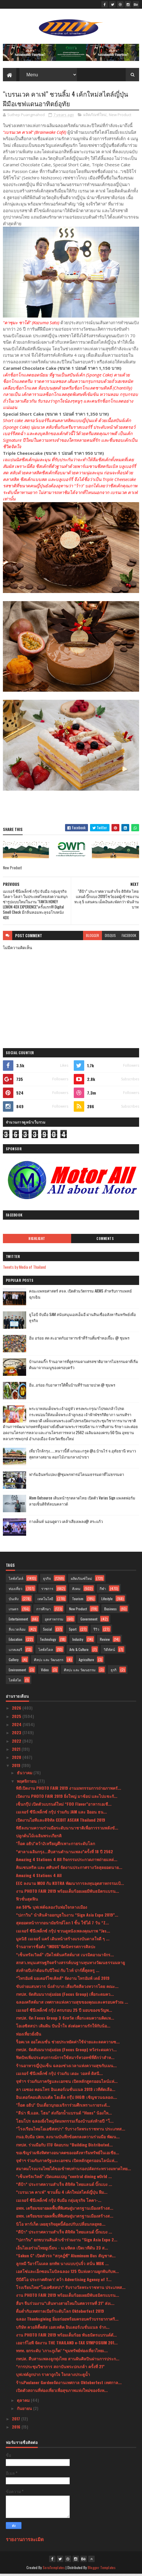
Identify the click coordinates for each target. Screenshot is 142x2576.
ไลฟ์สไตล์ (16, 1580)
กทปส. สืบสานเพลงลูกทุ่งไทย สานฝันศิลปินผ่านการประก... (67, 2360)
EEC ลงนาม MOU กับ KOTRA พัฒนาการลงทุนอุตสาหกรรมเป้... (70, 1885)
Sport (72, 1631)
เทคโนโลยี (45, 1600)
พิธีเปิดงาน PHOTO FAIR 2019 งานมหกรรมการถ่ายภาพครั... (68, 1790)
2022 (17, 1743)
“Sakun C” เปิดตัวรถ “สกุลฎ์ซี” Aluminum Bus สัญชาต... (66, 2257)
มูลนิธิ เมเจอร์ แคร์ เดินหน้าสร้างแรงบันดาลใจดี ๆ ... (62, 1940)
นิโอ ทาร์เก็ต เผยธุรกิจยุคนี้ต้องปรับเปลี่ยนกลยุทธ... (60, 2226)
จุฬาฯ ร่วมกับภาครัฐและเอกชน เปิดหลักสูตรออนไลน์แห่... (67, 2083)
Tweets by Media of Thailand (24, 1269)
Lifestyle (107, 1600)
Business (110, 1610)
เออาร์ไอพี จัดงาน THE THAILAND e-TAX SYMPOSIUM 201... (67, 2344)
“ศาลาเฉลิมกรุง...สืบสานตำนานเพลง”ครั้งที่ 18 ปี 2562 (64, 1853)
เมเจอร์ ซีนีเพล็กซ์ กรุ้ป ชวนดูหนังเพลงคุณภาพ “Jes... (63, 1933)
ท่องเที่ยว (15, 1590)
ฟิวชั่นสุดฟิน (27, 1901)
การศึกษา (43, 1610)
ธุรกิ (113, 1671)
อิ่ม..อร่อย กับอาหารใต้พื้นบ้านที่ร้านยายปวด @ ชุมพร (72, 1387)
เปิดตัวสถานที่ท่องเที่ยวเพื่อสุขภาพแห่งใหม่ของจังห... (62, 2392)
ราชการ (47, 1590)
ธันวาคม (25, 1774)
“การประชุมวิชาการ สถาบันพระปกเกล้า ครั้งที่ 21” (60, 2368)
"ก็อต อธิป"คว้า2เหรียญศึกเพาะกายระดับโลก (55, 1845)
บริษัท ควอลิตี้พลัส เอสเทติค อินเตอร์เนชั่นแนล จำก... (62, 2329)
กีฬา (103, 1590)
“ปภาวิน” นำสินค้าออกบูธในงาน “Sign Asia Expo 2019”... (67, 1917)
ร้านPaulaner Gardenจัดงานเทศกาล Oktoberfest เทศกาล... (69, 2384)
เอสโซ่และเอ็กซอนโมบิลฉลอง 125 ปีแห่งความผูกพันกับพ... (67, 2273)
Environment (17, 1671)
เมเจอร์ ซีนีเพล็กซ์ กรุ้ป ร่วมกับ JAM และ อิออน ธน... (61, 1814)
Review (105, 1641)
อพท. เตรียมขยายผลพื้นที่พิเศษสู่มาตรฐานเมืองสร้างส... (64, 2210)
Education (15, 1641)
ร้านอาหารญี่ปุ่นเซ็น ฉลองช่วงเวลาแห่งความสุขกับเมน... (66, 2067)
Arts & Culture (79, 1651)
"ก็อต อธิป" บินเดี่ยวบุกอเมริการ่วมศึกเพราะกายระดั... (63, 2107)
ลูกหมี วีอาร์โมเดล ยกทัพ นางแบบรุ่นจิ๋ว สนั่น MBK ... (62, 2265)
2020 (17, 1759)
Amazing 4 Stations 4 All (39, 1877)
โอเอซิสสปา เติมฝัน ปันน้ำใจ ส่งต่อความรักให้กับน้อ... (63, 2028)
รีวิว (96, 1631)
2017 (16, 2421)
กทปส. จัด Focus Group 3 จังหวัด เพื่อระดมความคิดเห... (65, 2020)
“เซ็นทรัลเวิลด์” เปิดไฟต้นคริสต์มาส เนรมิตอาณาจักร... (65, 1956)
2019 (16, 1767)
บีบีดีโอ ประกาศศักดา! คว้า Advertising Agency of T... (64, 2281)
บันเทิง (14, 1600)
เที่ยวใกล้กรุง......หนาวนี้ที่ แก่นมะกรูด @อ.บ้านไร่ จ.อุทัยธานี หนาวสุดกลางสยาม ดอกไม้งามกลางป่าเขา (82, 1456)
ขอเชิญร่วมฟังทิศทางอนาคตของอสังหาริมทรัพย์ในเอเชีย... (67, 2154)
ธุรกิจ (47, 1580)
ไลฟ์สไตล (45, 1651)
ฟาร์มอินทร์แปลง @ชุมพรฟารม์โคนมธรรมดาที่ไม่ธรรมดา (76, 1476)
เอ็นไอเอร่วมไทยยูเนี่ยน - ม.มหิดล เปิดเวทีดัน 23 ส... (62, 2250)
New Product (120, 116)
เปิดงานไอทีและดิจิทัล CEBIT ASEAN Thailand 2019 (60, 1822)
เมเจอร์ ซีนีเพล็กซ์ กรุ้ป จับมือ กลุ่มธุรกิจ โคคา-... (58, 2202)
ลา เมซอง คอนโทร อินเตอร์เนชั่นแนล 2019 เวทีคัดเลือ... (65, 2091)
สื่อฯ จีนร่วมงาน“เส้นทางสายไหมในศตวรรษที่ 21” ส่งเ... (65, 2305)
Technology (48, 1641)
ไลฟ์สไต (15, 1681)
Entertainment (18, 1620)
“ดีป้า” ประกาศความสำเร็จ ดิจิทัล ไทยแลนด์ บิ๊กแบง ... (64, 2186)
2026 (17, 1710)
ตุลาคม (24, 2402)
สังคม (76, 1590)
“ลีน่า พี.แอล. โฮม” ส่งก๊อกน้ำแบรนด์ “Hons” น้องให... (64, 2115)
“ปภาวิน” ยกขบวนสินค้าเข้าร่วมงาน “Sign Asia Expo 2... (66, 2241)
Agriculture (86, 1661)
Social (47, 1631)
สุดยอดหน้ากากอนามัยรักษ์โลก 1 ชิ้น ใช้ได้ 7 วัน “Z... (62, 1924)
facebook (129, 937)
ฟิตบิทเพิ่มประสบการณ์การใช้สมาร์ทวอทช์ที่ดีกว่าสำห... (65, 2059)
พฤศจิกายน (27, 1783)
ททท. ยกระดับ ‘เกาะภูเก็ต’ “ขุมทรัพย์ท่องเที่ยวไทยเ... (62, 2352)
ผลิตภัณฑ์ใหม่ (95, 116)
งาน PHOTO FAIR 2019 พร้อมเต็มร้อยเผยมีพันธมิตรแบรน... (67, 1893)
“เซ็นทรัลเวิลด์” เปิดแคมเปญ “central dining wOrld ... (64, 2178)
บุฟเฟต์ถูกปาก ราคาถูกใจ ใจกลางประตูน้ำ (53, 2376)
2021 (16, 1751)
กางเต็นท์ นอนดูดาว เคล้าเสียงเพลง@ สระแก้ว (66, 1523)
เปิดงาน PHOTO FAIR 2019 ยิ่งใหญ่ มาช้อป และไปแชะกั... (66, 1798)
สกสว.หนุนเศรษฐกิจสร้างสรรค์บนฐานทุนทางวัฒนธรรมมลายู (70, 1964)
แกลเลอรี (15, 1651)
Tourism (77, 1600)
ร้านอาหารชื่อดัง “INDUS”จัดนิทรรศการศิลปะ (56, 1948)
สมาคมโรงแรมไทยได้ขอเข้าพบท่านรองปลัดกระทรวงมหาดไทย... (73, 2170)
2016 (16, 2429)
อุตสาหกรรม (54, 1620)
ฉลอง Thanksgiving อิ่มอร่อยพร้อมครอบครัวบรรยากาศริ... (67, 2321)
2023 (17, 1734)
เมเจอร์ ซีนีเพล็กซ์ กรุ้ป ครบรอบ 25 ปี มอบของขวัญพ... (64, 2012)
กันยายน (25, 2410)
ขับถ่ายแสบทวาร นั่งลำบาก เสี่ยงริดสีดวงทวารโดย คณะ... (67, 1988)
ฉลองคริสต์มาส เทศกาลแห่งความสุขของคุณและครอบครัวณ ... (72, 2004)
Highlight (36, 1241)
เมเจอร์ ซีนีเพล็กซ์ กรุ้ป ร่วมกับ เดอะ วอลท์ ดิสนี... (59, 2075)
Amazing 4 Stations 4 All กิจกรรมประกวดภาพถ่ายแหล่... (66, 1861)
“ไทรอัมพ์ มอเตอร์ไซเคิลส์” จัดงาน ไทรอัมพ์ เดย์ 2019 (62, 1980)
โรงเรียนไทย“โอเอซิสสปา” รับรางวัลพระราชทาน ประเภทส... (70, 2289)
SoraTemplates (54, 2569)
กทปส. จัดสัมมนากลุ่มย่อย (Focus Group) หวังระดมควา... (66, 2051)
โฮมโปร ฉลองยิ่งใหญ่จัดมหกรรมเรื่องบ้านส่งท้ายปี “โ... (65, 2123)
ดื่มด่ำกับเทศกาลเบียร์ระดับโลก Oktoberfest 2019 (60, 2313)
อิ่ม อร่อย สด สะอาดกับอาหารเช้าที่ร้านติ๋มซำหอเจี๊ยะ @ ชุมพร (79, 1340)
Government (88, 1620)
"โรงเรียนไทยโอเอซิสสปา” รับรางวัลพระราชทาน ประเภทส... (70, 2131)
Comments (105, 1241)
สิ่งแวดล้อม (17, 1631)
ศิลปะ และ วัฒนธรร (48, 1661)
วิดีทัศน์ (109, 1651)
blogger (92, 937)
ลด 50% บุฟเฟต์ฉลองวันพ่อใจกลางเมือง (51, 1909)
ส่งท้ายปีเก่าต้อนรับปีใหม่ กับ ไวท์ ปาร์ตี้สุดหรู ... (57, 1972)
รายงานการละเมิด (25, 2541)
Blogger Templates (102, 2569)
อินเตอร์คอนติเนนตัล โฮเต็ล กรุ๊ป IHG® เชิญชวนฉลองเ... (66, 2099)
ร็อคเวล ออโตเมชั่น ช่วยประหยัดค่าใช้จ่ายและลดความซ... (68, 2043)
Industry (77, 1641)
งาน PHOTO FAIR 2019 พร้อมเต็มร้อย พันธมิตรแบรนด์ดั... (66, 2337)
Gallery (14, 1661)
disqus (110, 937)
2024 (17, 1726)
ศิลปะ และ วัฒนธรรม (80, 1671)
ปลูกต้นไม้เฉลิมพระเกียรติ (39, 1837)
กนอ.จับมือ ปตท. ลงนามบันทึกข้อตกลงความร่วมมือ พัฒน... (68, 2138)
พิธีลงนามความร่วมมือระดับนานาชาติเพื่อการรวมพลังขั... (67, 1830)
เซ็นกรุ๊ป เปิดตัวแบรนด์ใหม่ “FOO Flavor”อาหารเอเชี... (64, 1806)
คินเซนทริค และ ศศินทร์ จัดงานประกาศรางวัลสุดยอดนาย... (69, 1869)
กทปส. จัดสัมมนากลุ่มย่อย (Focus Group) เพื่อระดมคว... (65, 1996)
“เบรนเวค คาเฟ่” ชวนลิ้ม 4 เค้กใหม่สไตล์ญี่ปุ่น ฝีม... (61, 2194)
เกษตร (13, 1610)
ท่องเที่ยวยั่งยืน (28, 2036)
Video (45, 1671)
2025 (17, 1718)
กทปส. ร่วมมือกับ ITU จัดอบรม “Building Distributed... (64, 2147)
